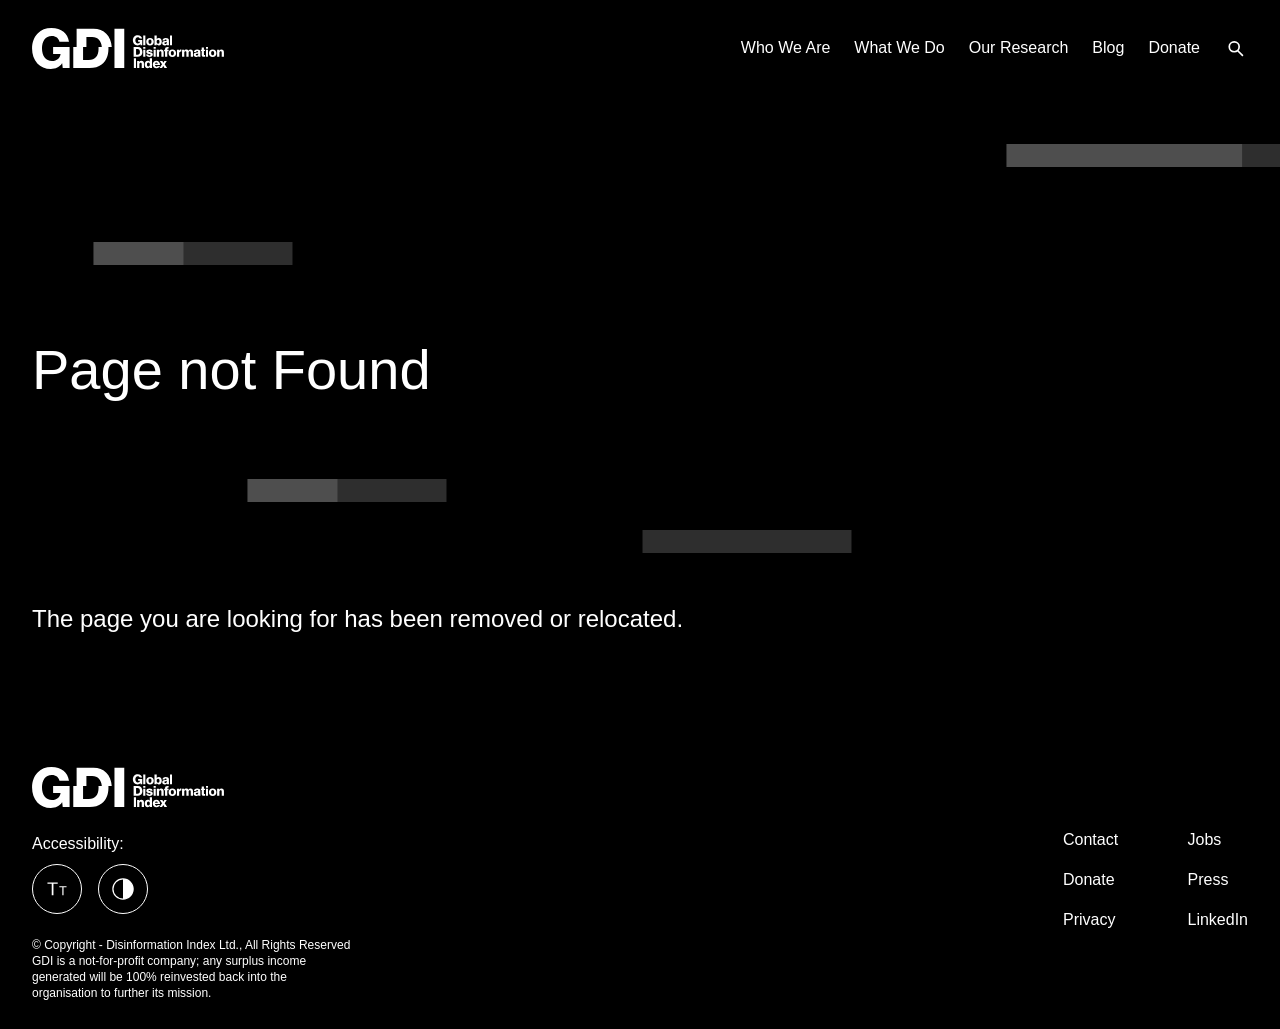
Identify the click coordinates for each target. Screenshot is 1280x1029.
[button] (57, 889)
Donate (1089, 879)
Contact (1090, 839)
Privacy (1089, 919)
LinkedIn (1218, 919)
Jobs (1205, 839)
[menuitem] (1236, 47)
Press (1208, 879)
